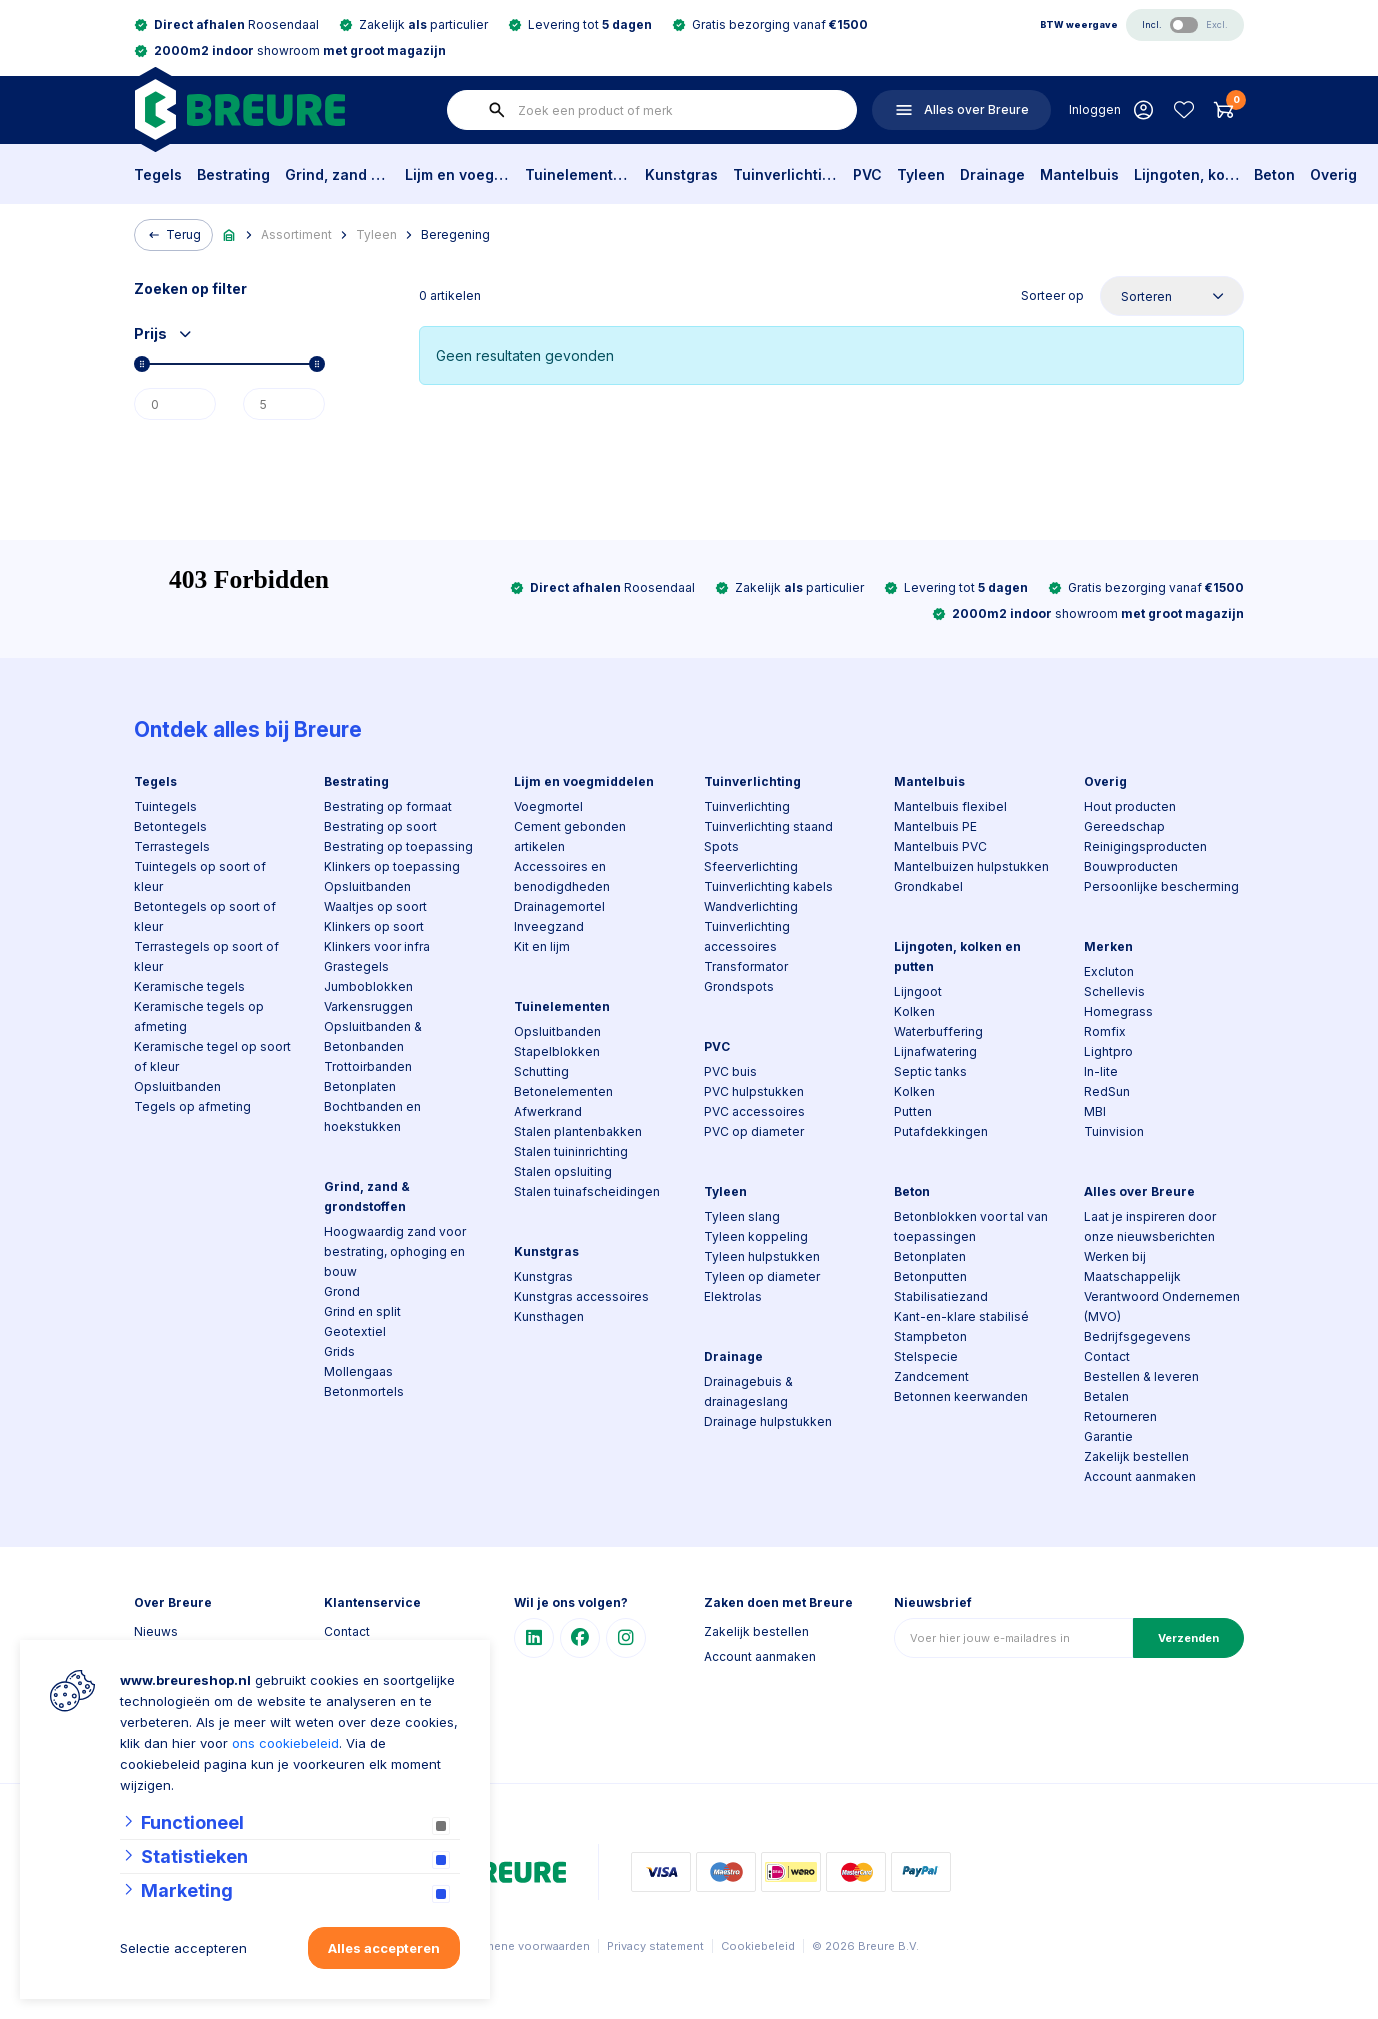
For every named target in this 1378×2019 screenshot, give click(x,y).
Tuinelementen (577, 174)
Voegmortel (548, 806)
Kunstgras (681, 174)
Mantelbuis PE (935, 826)
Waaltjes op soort (375, 906)
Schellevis (1114, 991)
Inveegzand (549, 926)
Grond (342, 1291)
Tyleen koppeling (756, 1236)
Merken (1108, 946)
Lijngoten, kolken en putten (1186, 174)
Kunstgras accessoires (581, 1296)
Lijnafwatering (935, 1051)
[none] (497, 110)
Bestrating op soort (380, 826)
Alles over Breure (1139, 1191)
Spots (721, 846)
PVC (867, 174)
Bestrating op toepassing (398, 846)
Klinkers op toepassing (392, 866)
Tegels (158, 174)
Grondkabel (928, 886)
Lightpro (1108, 1051)
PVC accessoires (754, 1111)
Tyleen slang (742, 1216)
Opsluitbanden (177, 1086)
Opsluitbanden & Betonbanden (373, 1036)
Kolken (914, 1011)
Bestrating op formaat (388, 806)
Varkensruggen (368, 1006)
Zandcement (931, 1376)
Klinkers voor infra (377, 946)
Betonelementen (563, 1091)
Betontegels (170, 826)
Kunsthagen (549, 1316)
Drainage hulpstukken (768, 1421)
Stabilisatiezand (941, 1296)
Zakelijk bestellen (1136, 1456)
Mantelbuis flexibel (950, 806)
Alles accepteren (384, 1948)
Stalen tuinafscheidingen (587, 1191)
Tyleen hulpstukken (762, 1256)
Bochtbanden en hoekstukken (372, 1116)
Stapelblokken (557, 1051)
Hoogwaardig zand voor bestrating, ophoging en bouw (395, 1251)
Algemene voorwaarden (525, 1946)
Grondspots (739, 986)
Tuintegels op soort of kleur (200, 876)
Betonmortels (364, 1391)
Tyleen (921, 174)
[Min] (175, 404)
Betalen (1106, 1396)
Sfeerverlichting (751, 866)
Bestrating (233, 174)
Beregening (455, 234)
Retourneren (1120, 1416)
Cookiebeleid (758, 1946)
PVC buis (730, 1071)
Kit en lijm (542, 946)
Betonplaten (360, 1086)
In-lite (1101, 1071)
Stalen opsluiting (563, 1171)
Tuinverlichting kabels (768, 886)
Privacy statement (655, 1946)
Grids (339, 1351)
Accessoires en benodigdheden (562, 876)
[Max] (284, 404)
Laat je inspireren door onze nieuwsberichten (1150, 1226)
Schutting (541, 1071)
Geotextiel (355, 1331)
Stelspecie (926, 1356)
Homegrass (1118, 1011)
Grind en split (362, 1311)
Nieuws (156, 1631)
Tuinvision (1114, 1131)
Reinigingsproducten (1145, 846)
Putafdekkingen (941, 1131)
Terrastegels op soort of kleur (206, 956)
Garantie (1108, 1436)
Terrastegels (172, 846)
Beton (1274, 174)
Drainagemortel (559, 906)
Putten (913, 1111)
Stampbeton (930, 1336)
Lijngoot (918, 991)
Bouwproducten (1131, 866)
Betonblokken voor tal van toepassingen (971, 1226)
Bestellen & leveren (1141, 1376)
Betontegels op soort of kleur (205, 916)
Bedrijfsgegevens (1137, 1336)
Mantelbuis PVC (940, 846)
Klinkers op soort (374, 926)
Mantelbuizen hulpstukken (971, 866)
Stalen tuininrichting (571, 1151)
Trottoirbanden (368, 1066)
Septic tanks (930, 1071)
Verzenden (1188, 1638)
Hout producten (1130, 806)
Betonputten (930, 1276)
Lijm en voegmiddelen (457, 174)
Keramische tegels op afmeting (199, 1016)
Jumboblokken (368, 986)
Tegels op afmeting (192, 1106)
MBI (1095, 1111)
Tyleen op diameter (762, 1276)
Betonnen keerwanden (961, 1396)
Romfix (1105, 1031)
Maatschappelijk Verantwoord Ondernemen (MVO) (1162, 1296)
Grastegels (356, 966)
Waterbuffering (938, 1031)
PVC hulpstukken (754, 1091)
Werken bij (1115, 1256)
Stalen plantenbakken (578, 1131)
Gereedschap (1124, 826)
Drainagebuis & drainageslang (748, 1391)
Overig (1333, 174)
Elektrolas (733, 1296)
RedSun (1107, 1091)
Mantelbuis (1079, 174)
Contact (1107, 1356)
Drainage (992, 174)
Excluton (1109, 971)
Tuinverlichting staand (768, 826)
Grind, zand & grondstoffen (337, 174)
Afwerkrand (548, 1111)
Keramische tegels (189, 986)
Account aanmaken (1140, 1476)
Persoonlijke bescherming (1161, 886)
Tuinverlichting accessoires (747, 936)
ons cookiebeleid (285, 1743)
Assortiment (296, 234)
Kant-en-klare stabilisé (961, 1316)
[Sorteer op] (1172, 296)
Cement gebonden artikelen (570, 836)
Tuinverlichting (785, 174)
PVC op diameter (754, 1131)
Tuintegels (165, 806)
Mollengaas (358, 1371)
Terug (173, 235)
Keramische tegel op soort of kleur (212, 1056)
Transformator (746, 966)
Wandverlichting (751, 906)
